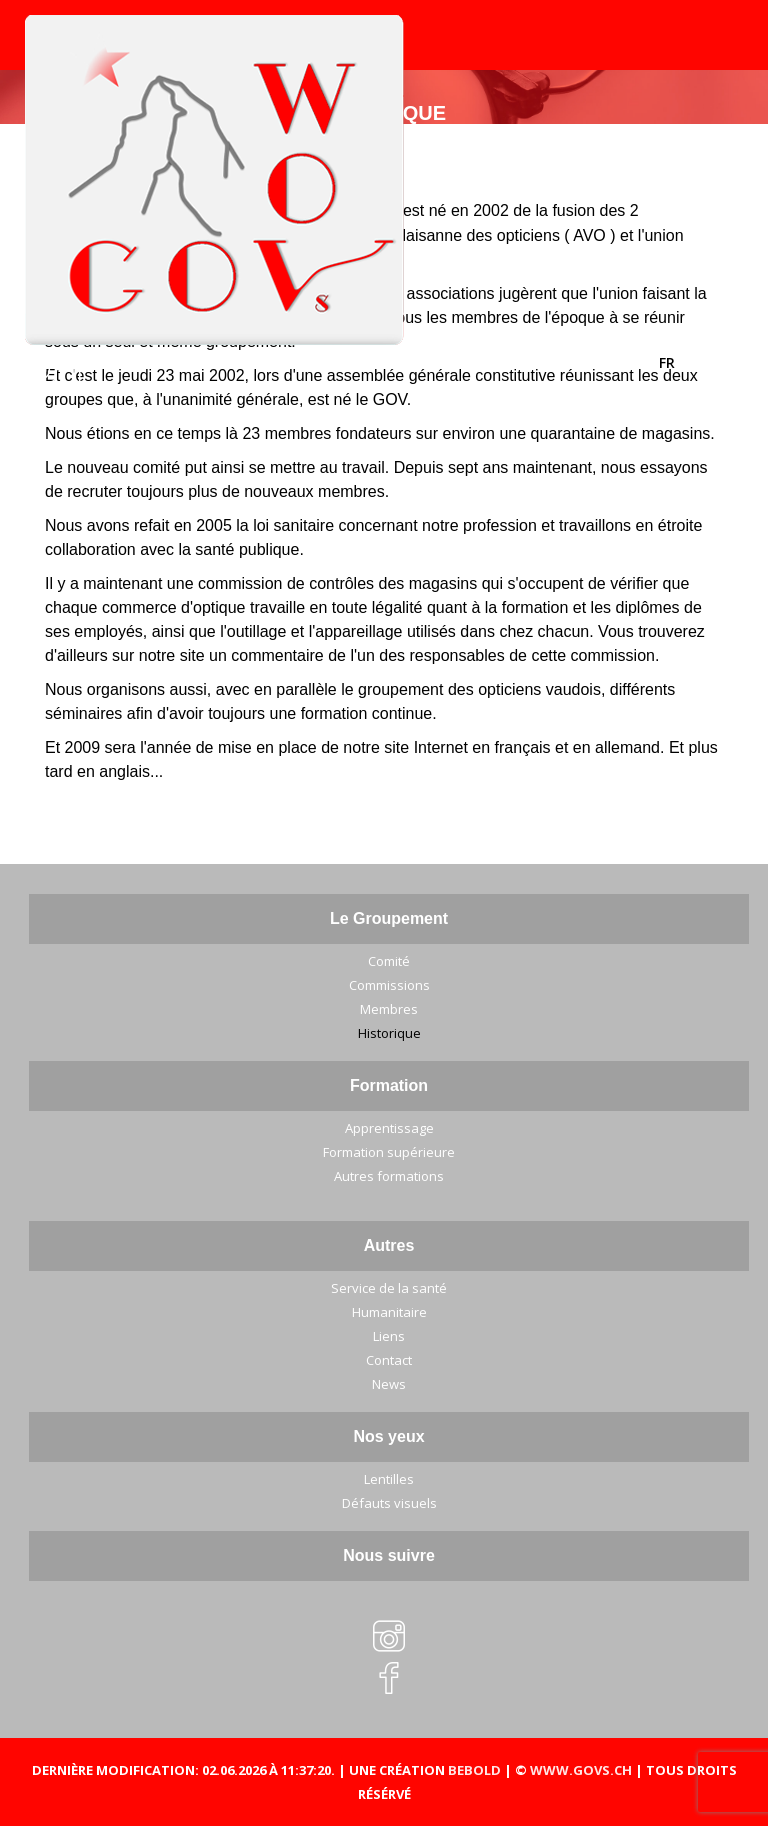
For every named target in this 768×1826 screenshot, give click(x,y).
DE (702, 362)
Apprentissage (389, 1128)
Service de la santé (389, 1288)
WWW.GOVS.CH (581, 1770)
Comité (389, 961)
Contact (389, 1360)
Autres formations (389, 1176)
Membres (389, 1009)
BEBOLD (474, 1770)
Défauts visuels (389, 1503)
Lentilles (389, 1479)
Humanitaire (389, 1312)
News (389, 1384)
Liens (389, 1336)
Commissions (389, 985)
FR (669, 362)
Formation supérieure (389, 1152)
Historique (389, 1033)
